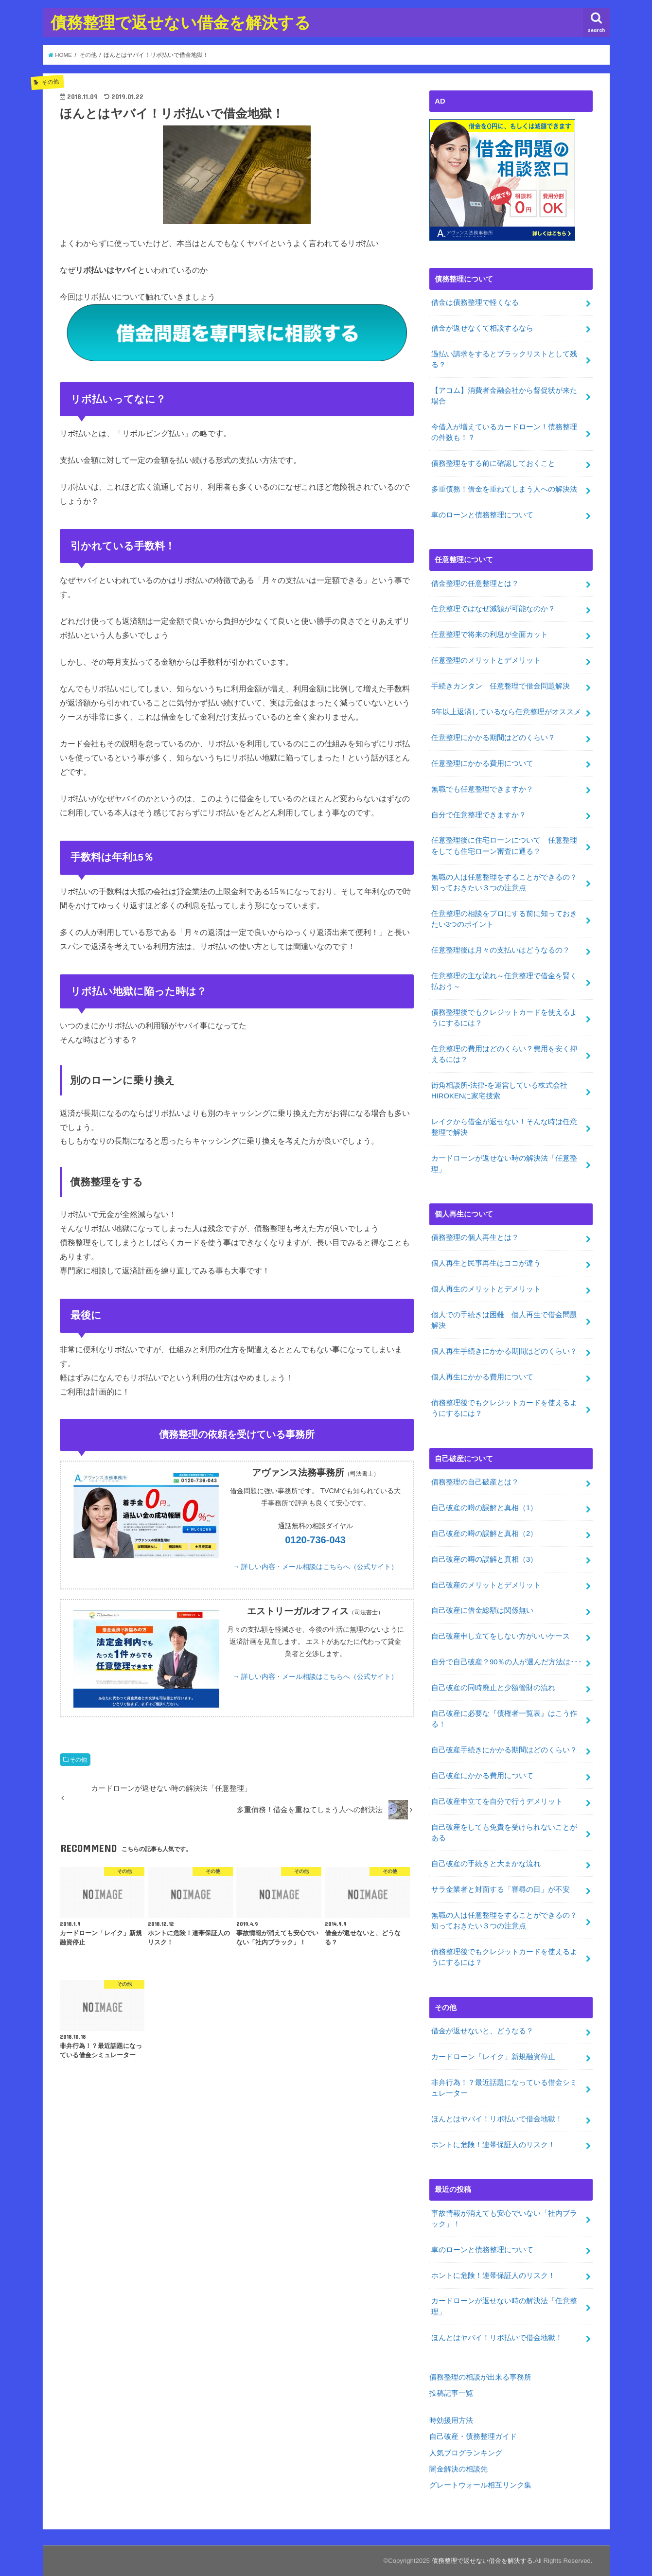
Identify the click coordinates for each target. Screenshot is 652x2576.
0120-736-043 (315, 1540)
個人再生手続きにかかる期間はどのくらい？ (504, 1351)
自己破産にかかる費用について (482, 1776)
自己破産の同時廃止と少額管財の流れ (493, 1688)
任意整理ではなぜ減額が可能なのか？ (493, 609)
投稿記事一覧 (451, 2393)
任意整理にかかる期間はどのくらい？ (493, 737)
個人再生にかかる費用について (482, 1377)
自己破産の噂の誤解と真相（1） (484, 1508)
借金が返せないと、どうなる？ (482, 2031)
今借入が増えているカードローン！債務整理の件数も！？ (504, 432)
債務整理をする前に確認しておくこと (493, 463)
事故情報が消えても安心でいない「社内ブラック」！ (504, 2218)
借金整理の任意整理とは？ (475, 583)
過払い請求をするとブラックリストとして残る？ (504, 359)
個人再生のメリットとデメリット (486, 1289)
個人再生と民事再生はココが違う (486, 1263)
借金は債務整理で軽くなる (475, 302)
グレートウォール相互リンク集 (480, 2485)
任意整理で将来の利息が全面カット (489, 634)
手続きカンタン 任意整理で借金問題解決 (500, 686)
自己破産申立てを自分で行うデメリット (497, 1801)
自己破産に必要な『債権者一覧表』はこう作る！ (504, 1719)
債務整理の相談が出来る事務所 (480, 2377)
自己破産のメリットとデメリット (486, 1584)
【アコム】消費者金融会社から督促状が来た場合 (504, 396)
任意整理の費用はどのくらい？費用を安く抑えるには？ (504, 1054)
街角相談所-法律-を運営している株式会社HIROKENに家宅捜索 (499, 1090)
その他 (78, 1759)
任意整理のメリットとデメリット (486, 660)
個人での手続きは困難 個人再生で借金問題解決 (504, 1320)
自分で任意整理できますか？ (478, 814)
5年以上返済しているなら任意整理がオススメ (506, 712)
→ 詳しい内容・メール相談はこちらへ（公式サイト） (315, 1566)
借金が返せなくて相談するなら (482, 328)
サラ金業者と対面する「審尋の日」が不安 (500, 1889)
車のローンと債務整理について (482, 515)
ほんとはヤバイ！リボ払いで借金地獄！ (497, 2119)
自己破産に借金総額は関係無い (482, 1610)
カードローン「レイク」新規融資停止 (493, 2057)
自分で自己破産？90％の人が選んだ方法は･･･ (506, 1662)
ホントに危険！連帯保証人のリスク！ (493, 2145)
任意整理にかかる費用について (482, 763)
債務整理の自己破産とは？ (475, 1482)
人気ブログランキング (465, 2453)
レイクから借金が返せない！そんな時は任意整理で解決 (504, 1127)
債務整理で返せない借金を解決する (181, 22)
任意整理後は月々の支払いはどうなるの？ (500, 950)
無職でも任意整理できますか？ (486, 789)
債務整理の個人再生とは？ (475, 1237)
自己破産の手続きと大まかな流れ (486, 1864)
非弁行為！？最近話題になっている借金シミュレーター (504, 2088)
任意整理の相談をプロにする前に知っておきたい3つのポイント (504, 919)
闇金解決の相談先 (458, 2469)
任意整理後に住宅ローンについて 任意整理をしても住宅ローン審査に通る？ (504, 845)
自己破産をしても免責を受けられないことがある (504, 1832)
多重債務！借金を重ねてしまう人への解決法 (504, 489)
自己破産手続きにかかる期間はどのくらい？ (504, 1750)
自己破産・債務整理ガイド (473, 2436)
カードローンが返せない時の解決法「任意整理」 (504, 1163)
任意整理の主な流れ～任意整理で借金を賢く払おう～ (504, 981)
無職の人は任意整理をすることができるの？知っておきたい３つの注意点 (504, 882)
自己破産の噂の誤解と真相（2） (484, 1533)
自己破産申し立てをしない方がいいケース (500, 1636)
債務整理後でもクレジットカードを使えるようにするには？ (504, 1017)
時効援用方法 (451, 2420)
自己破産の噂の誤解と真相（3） (484, 1559)
